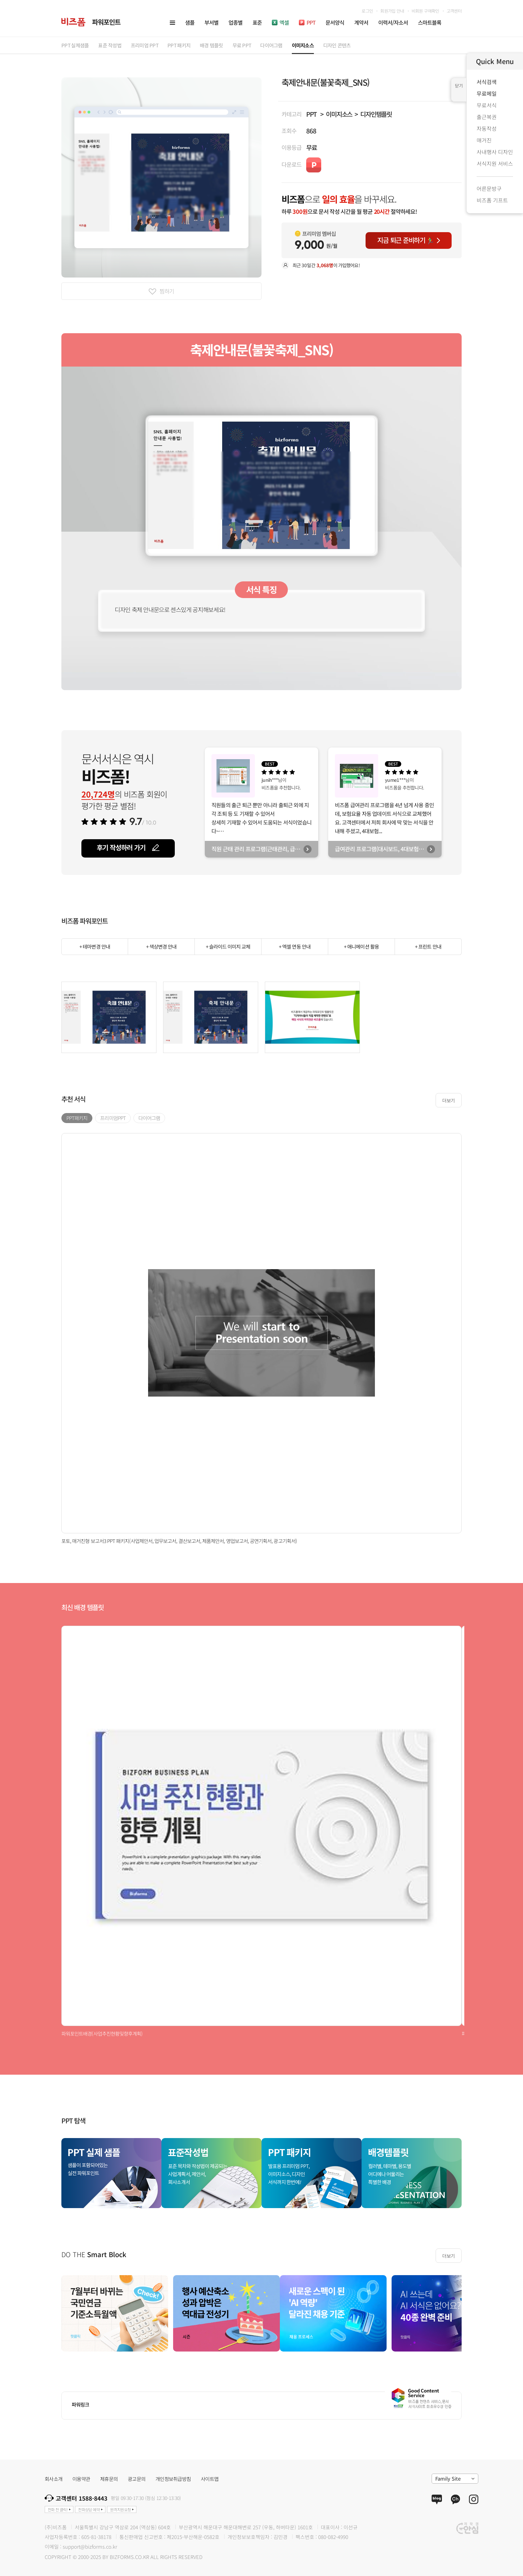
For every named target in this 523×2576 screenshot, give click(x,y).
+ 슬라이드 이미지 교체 (228, 946)
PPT (311, 113)
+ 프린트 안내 (428, 946)
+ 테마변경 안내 (94, 946)
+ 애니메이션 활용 (361, 946)
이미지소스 (339, 113)
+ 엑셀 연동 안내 (295, 946)
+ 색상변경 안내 (161, 946)
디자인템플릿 (376, 113)
